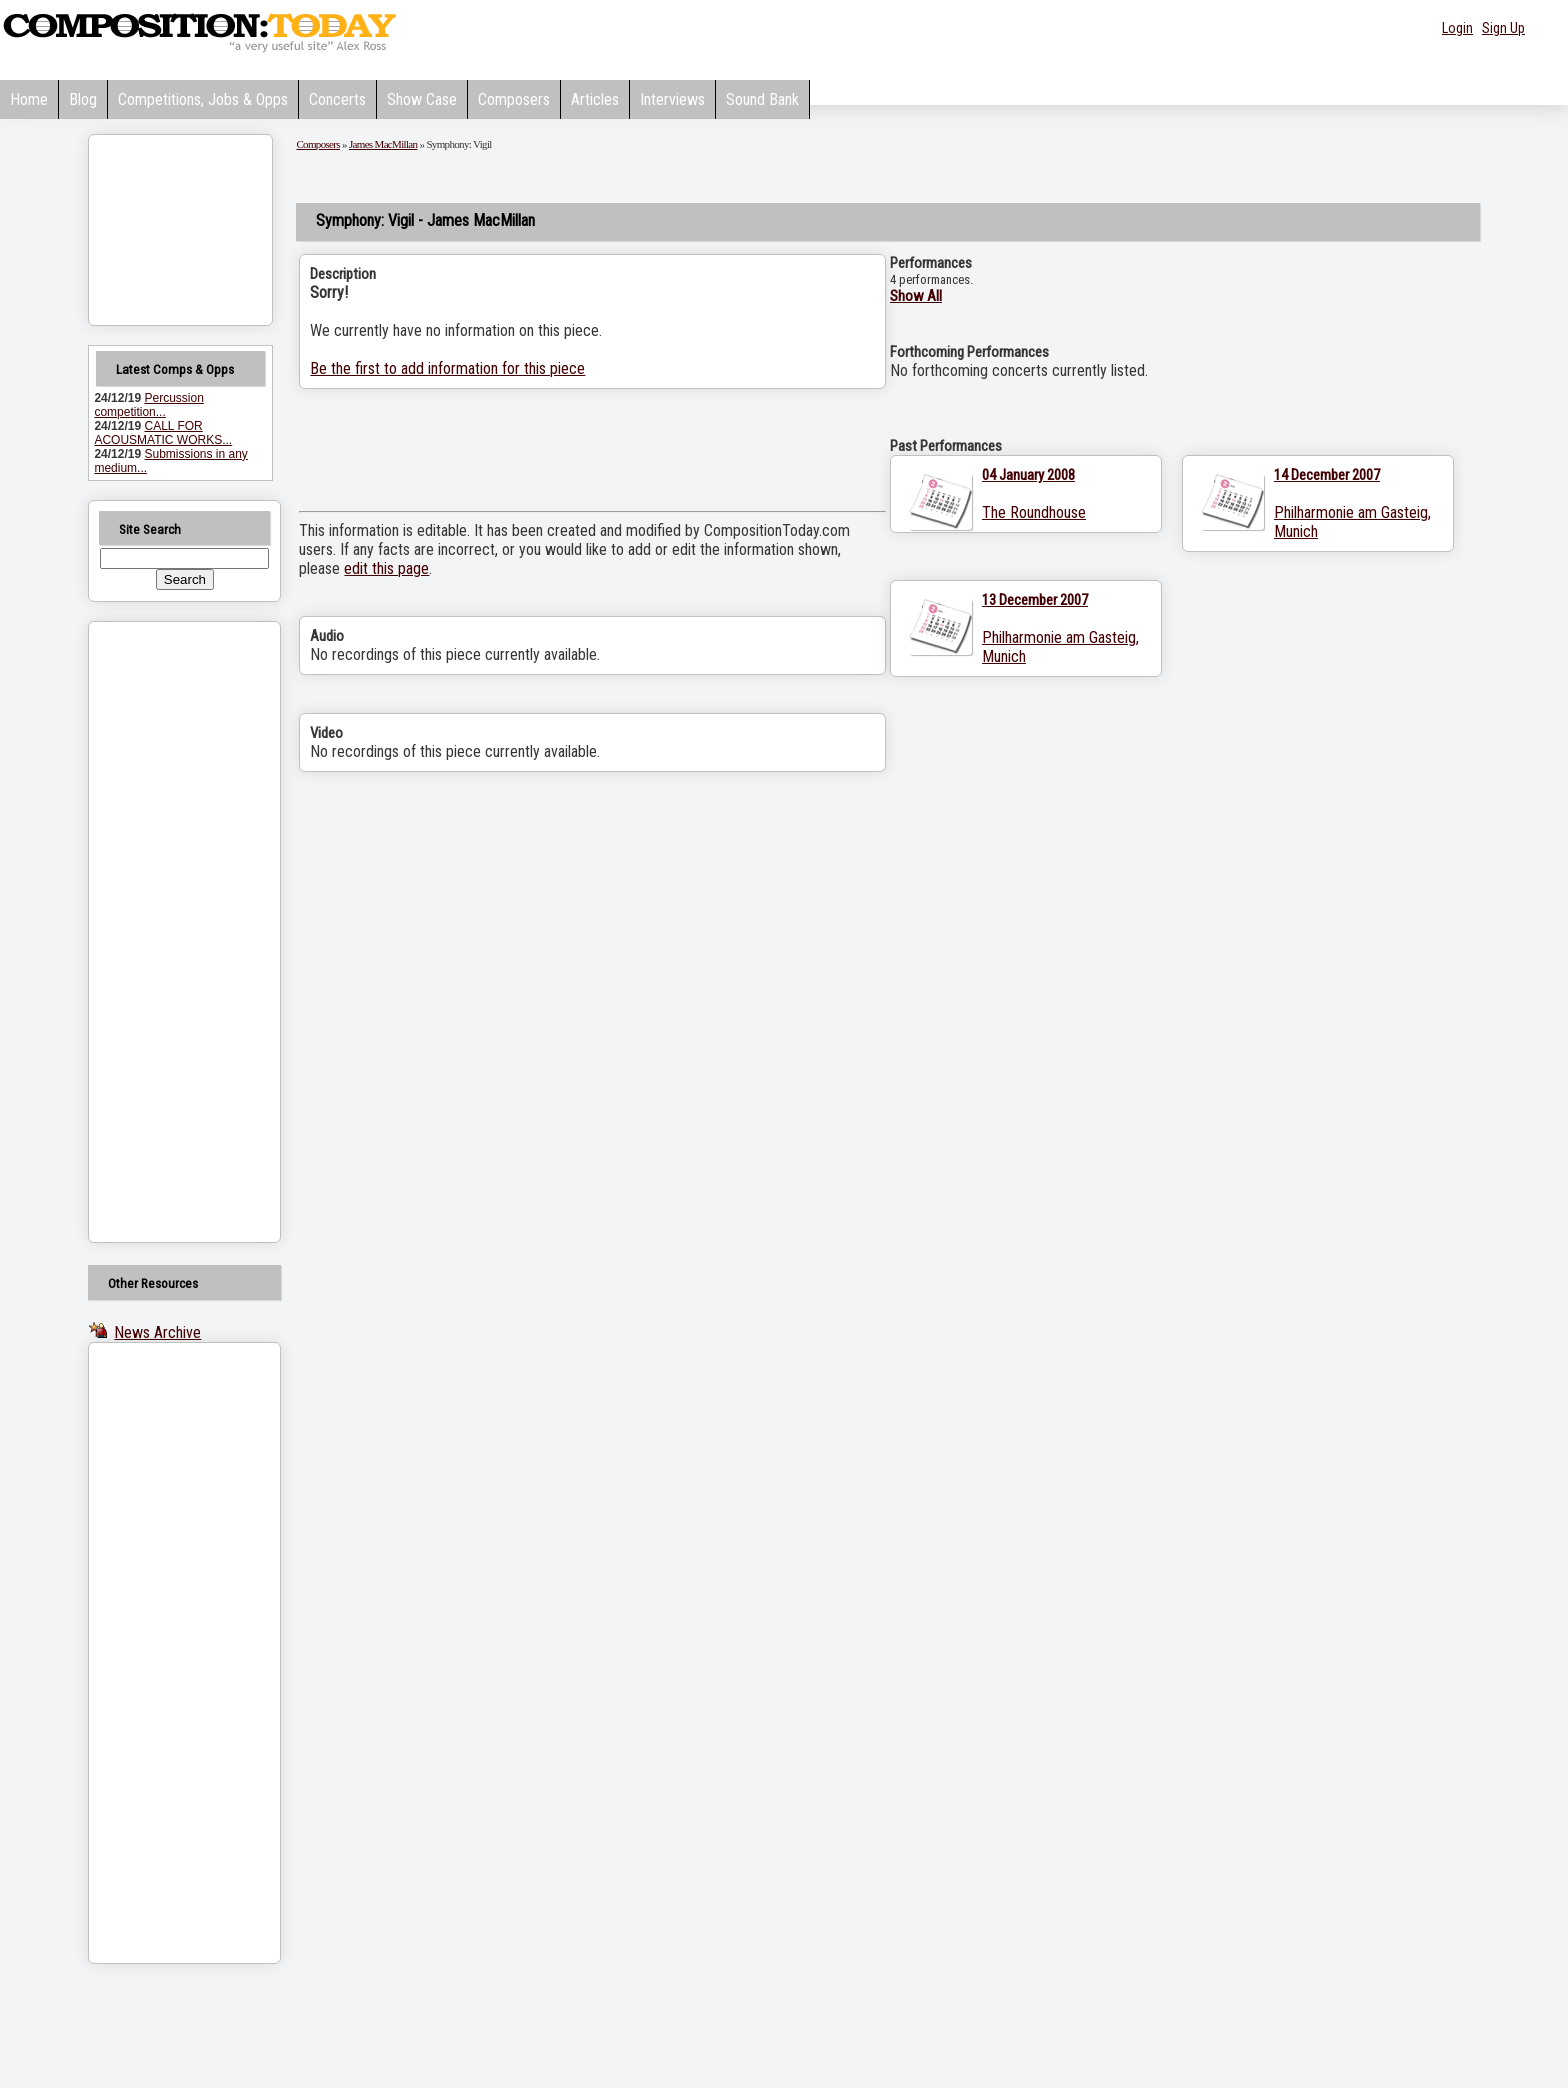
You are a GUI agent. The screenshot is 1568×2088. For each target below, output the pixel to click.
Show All (916, 296)
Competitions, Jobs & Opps (203, 99)
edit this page (386, 568)
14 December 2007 (1327, 475)
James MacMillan (383, 144)
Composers (514, 99)
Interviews (672, 99)
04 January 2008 (1028, 475)
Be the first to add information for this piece (447, 368)
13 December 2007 (1035, 600)
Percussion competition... (148, 405)
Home (29, 99)
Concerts (337, 99)
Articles (595, 99)
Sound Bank (762, 99)
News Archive (157, 1332)
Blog (83, 99)
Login (1457, 28)
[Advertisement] (159, 932)
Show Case (422, 99)
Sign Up (1503, 28)
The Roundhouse (1034, 512)
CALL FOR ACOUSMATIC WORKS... (163, 433)
